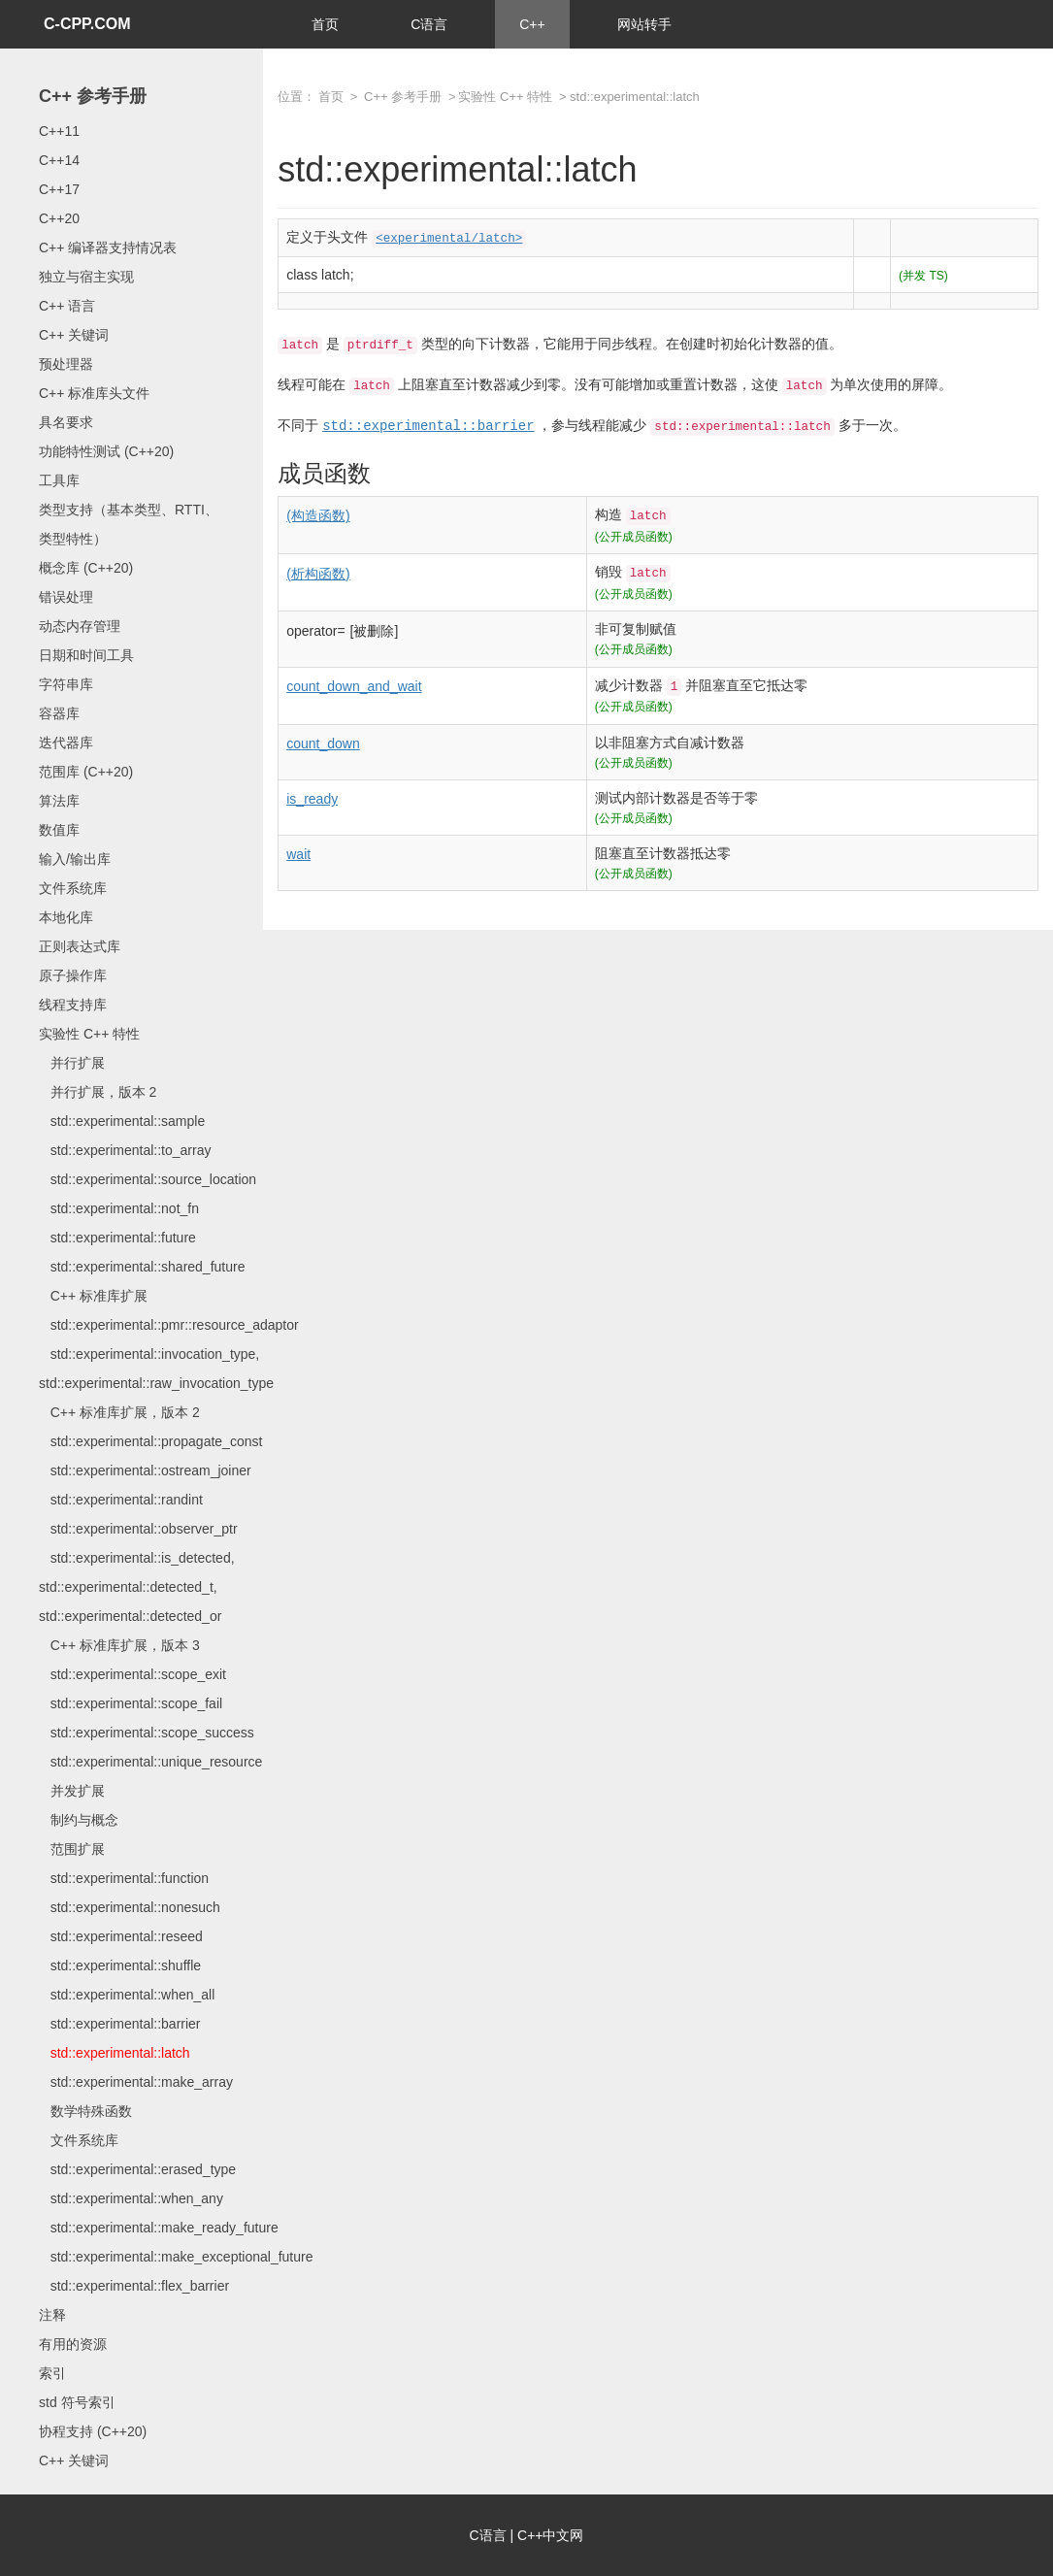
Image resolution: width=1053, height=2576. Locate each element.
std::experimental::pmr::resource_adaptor (169, 1325)
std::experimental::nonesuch (129, 1907)
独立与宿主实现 (86, 276)
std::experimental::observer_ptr (138, 1528)
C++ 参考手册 (93, 96)
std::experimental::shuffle (120, 1965)
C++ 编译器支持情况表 (108, 247)
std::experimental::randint (121, 1499)
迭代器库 (66, 742)
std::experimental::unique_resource (150, 1761)
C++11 (59, 131)
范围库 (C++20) (86, 771)
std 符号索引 (77, 2402)
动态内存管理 (79, 626)
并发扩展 (72, 1791)
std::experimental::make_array (136, 2082)
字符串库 (66, 684)
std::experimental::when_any (131, 2198)
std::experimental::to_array (125, 1150)
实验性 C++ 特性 (89, 1033)
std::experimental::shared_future (142, 1266)
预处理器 (66, 364)
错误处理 (66, 597)
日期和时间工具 (86, 655)
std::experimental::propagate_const (150, 1441)
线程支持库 (73, 1004)
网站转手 (644, 24)
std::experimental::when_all (126, 1994)
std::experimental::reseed (121, 1936)
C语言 (429, 24)
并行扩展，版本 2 (97, 1092)
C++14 (59, 160)
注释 (52, 2315)
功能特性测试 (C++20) (106, 451)
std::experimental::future (117, 1237)
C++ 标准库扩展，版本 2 (119, 1412)
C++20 (59, 218)
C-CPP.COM (87, 24)
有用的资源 (73, 2344)
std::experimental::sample (122, 1121)
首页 (325, 24)
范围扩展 (72, 1849)
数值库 (59, 830)
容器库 (59, 713)
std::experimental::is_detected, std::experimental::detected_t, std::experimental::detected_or (137, 1587)
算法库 (59, 801)
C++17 (59, 189)
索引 (52, 2373)
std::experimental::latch (114, 2053)
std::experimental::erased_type (137, 2169)
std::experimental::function (124, 1878)
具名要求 (66, 422)
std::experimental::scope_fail (130, 1703)
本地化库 (66, 917)
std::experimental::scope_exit (132, 1674)
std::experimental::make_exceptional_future (176, 2256)
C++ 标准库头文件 (94, 393)
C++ (531, 24)
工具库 (59, 480)
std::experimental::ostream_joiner (145, 1470)
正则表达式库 (79, 946)
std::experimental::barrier (120, 2023)
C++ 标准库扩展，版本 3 (119, 1645)
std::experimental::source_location (147, 1179)
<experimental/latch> (449, 239)
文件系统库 (73, 888)
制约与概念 (78, 1820)
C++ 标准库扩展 (93, 1296)
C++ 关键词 (74, 335)
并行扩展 (72, 1063)
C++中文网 (550, 2535)
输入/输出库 (75, 859)
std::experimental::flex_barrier (134, 2286)
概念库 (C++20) (86, 568)
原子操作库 (73, 975)
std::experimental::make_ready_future (159, 2227)
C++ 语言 (67, 306)
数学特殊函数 (85, 2111)
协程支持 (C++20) (93, 2431)
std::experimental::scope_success (146, 1732)
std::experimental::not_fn (119, 1208)
